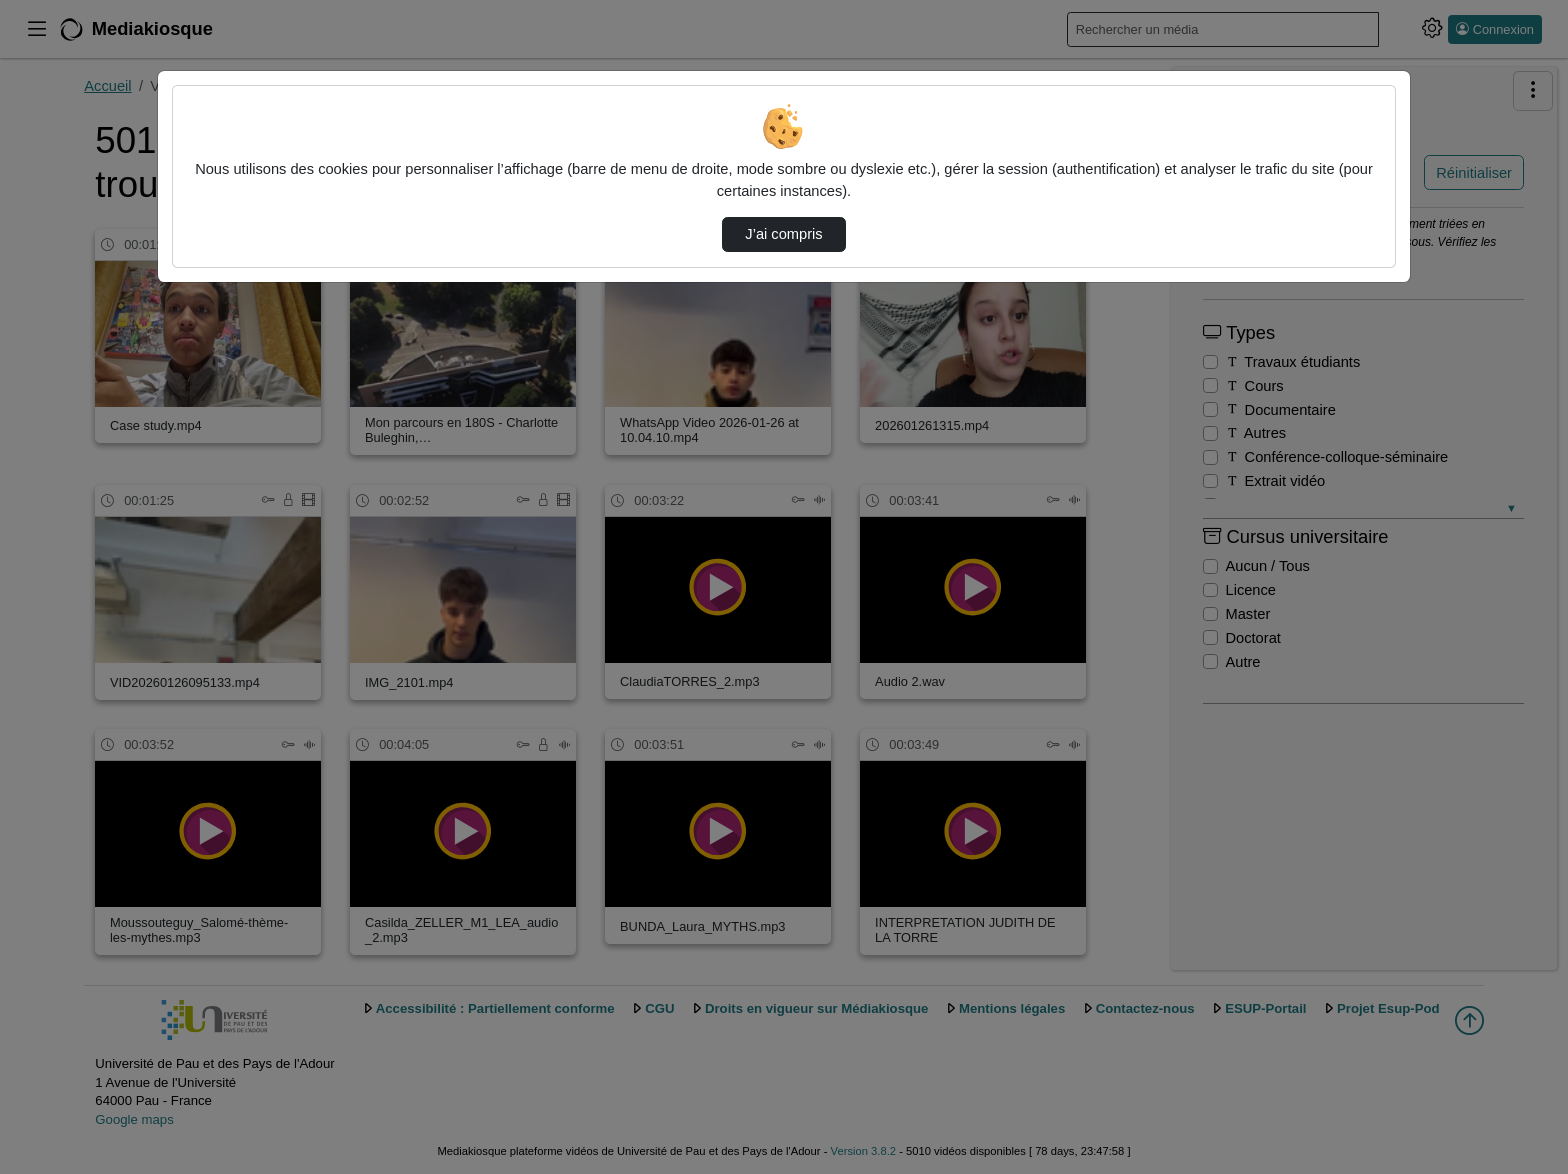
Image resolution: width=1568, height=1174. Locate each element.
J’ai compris (783, 234)
